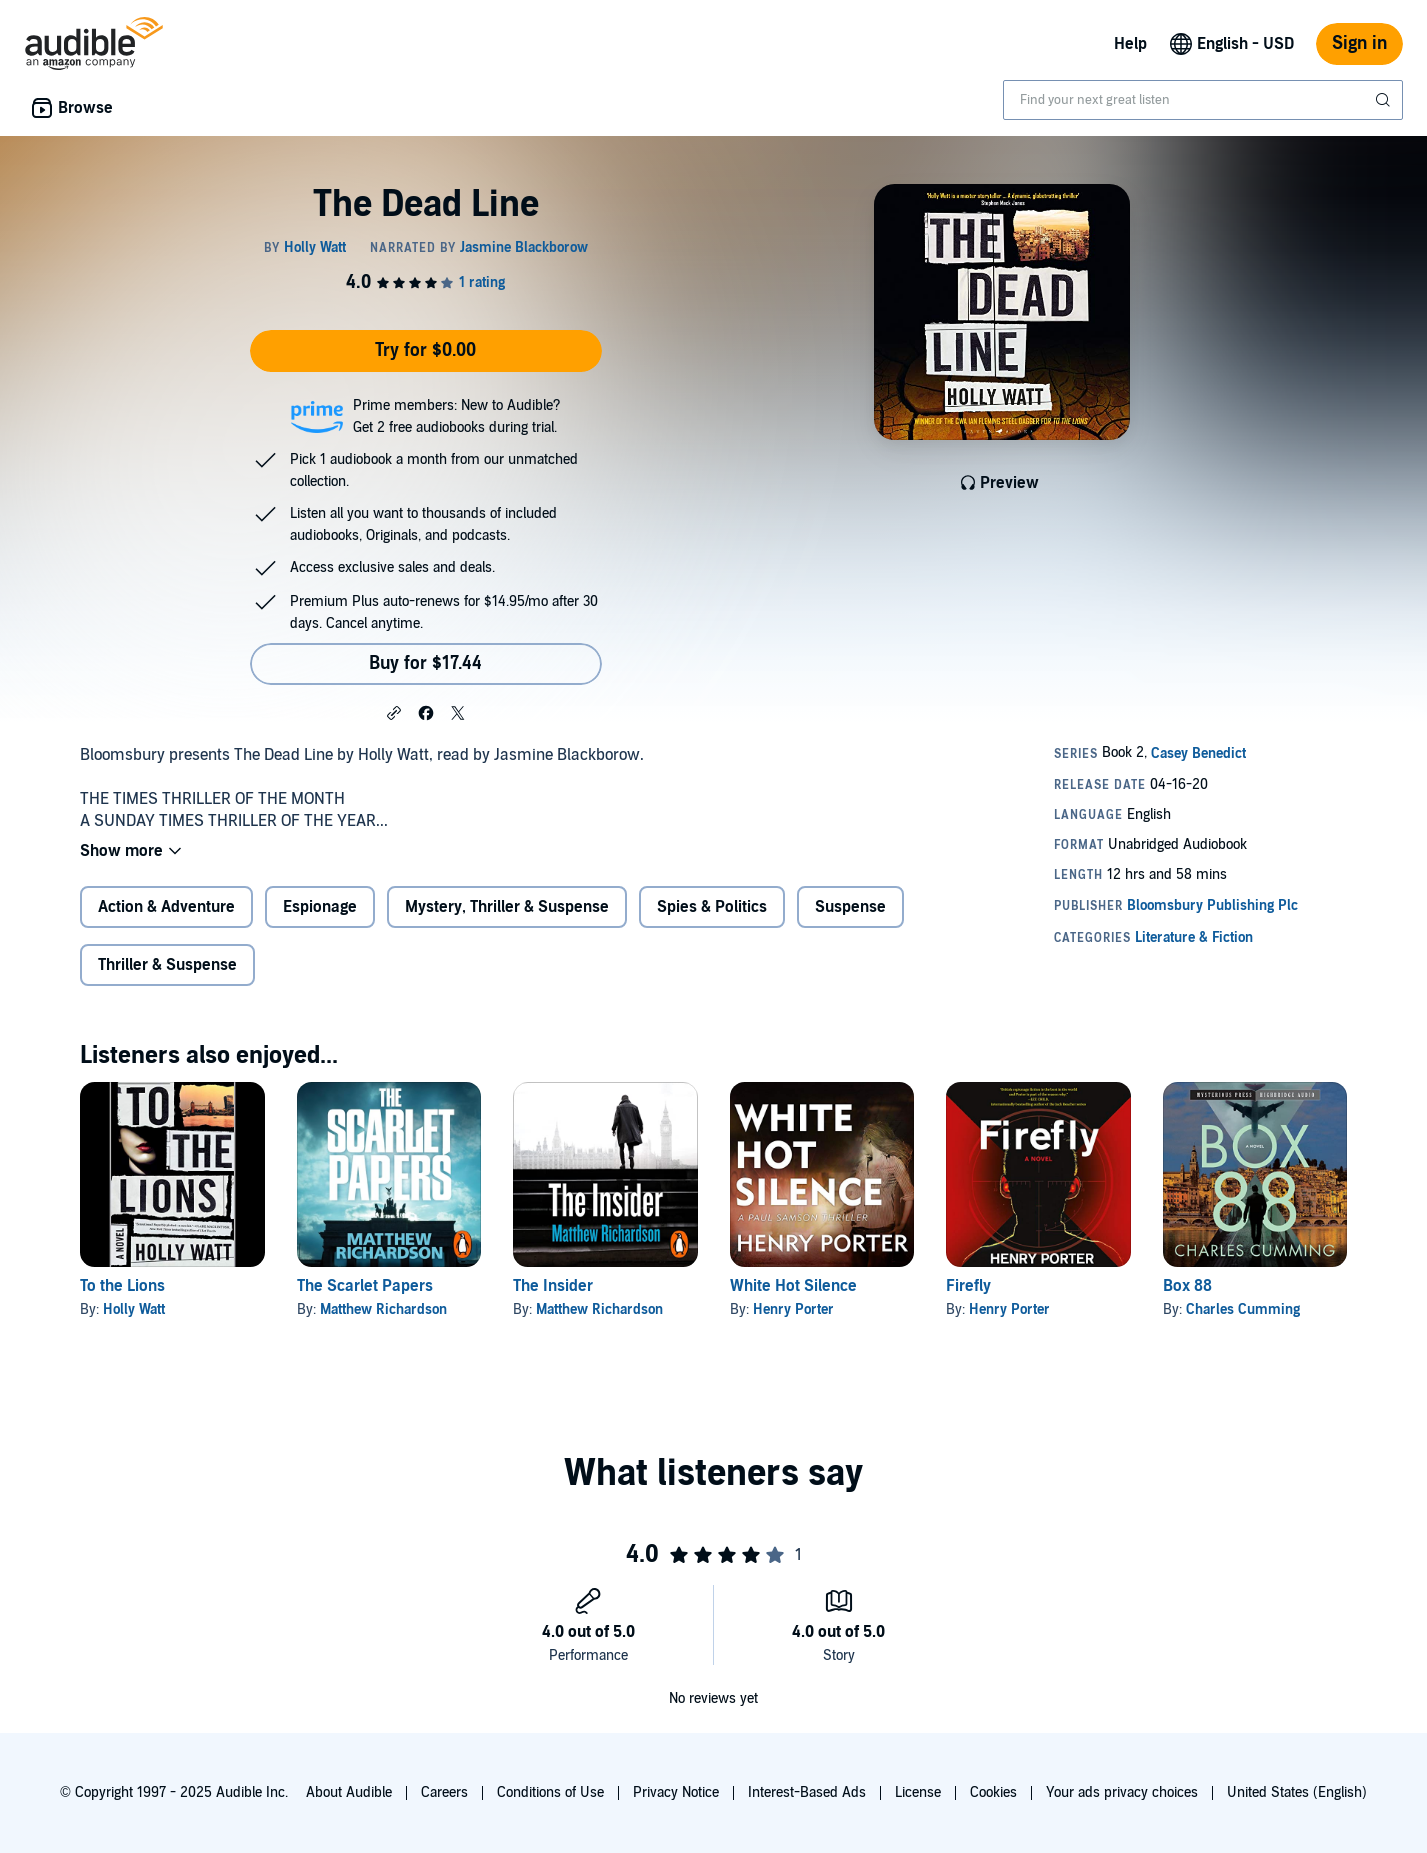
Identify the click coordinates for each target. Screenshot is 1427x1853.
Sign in (1359, 43)
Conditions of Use (550, 1792)
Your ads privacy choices (1122, 1792)
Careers (444, 1792)
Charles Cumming (1243, 1309)
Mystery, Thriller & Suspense (507, 907)
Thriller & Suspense (167, 965)
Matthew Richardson (383, 1309)
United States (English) (1297, 1792)
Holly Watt (134, 1309)
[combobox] (1203, 100)
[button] (394, 712)
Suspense (850, 907)
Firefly (968, 1286)
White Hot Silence (793, 1286)
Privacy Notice (676, 1792)
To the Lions (122, 1286)
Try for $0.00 (425, 350)
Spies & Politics (712, 907)
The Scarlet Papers (365, 1286)
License (918, 1792)
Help (1130, 44)
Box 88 (1187, 1286)
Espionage (320, 907)
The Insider (553, 1286)
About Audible (349, 1792)
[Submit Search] (1385, 100)
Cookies (993, 1792)
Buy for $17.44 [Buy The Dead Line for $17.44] (425, 663)
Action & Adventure (166, 907)
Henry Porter (793, 1309)
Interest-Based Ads (807, 1792)
